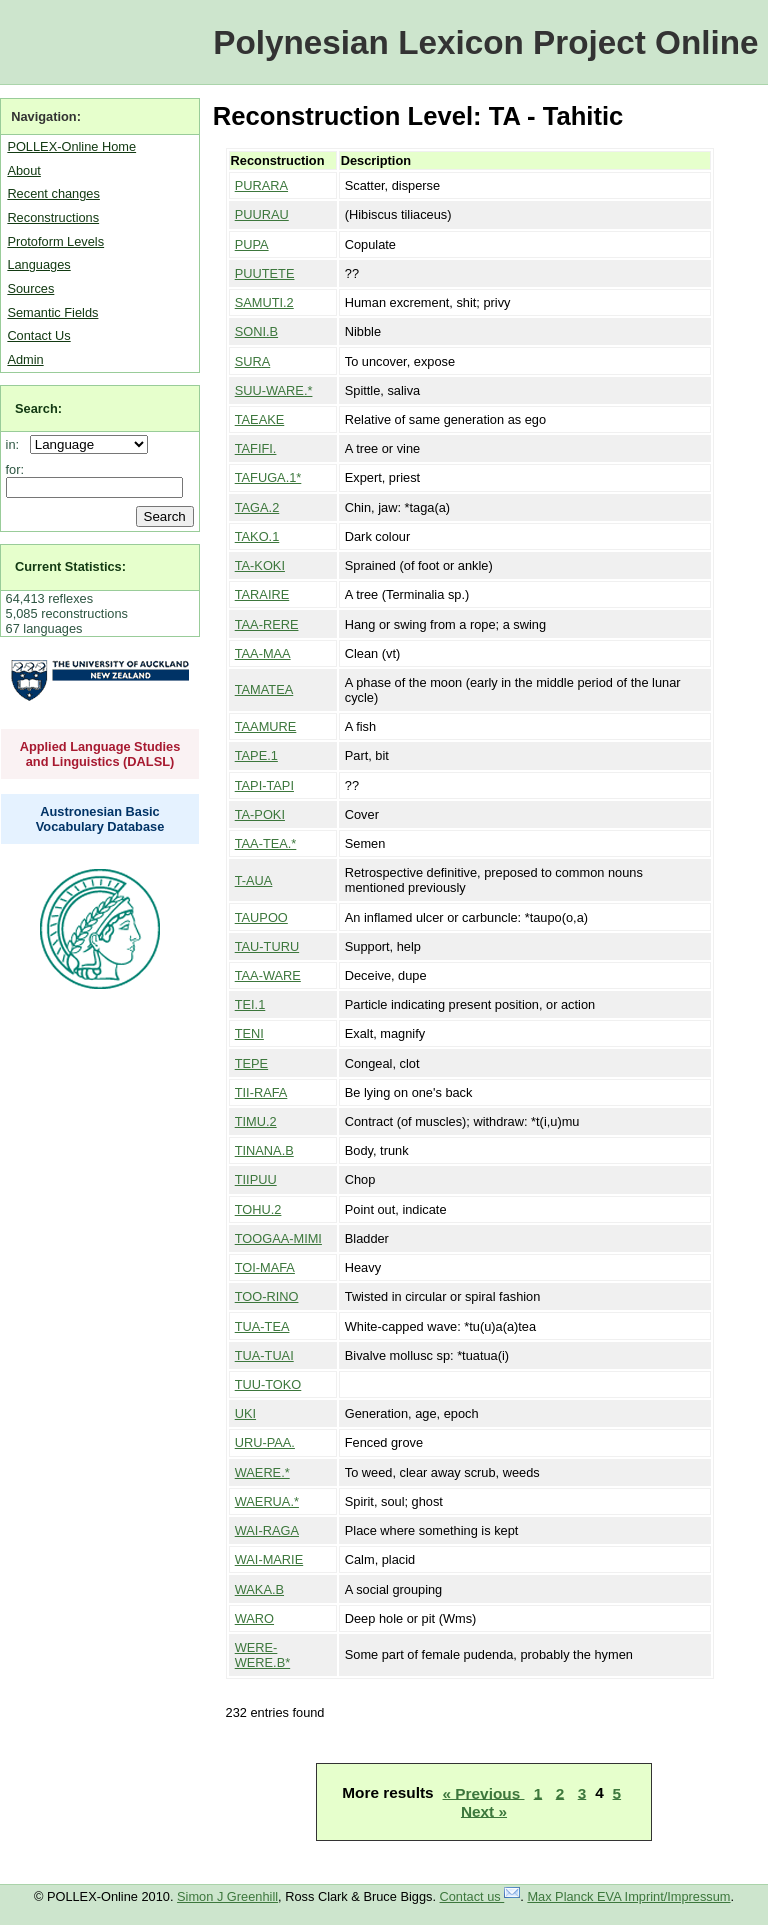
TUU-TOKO (268, 1384)
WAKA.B (259, 1589)
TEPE (251, 1063)
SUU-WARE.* (274, 390)
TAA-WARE (268, 975)
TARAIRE (262, 594)
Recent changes (53, 193)
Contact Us (38, 335)
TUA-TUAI (264, 1355)
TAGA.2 (257, 507)
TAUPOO (261, 917)
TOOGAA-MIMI (278, 1238)
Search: (38, 408)
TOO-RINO (267, 1296)
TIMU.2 (256, 1121)
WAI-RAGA (267, 1530)
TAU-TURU (267, 946)
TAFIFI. (256, 448)
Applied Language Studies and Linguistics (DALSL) (100, 754)
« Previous (484, 1792)
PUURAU (262, 214)
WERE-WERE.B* (262, 1655)
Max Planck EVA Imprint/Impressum (628, 1896)
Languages (38, 264)
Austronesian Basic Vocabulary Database (100, 819)
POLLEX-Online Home (71, 146)
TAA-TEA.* (266, 843)
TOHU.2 (258, 1209)
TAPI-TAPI (264, 785)
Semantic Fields (52, 312)
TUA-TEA (262, 1326)
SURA (253, 361)
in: (16, 444)
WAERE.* (262, 1472)
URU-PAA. (265, 1442)
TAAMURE (266, 726)
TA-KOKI (260, 565)
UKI (245, 1413)
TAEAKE (260, 419)
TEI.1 (250, 1004)
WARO (254, 1618)
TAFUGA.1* (268, 477)
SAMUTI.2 (264, 302)
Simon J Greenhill (227, 1896)
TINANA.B (264, 1150)
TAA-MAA (263, 653)
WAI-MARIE (269, 1559)
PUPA (252, 244)
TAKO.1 (257, 536)
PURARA (261, 185)
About (23, 170)
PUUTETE (265, 273)
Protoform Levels (55, 241)
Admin (25, 359)
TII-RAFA (261, 1092)
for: (15, 469)
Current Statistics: (70, 566)
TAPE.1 (256, 755)
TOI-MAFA (265, 1267)
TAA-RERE (267, 624)
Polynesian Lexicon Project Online (485, 42)
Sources (30, 288)
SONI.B (256, 331)
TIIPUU (256, 1179)
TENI (249, 1033)
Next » (484, 1810)
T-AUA (254, 880)
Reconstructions (53, 217)
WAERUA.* (267, 1501)
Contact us (480, 1896)
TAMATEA (264, 689)
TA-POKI (260, 814)
